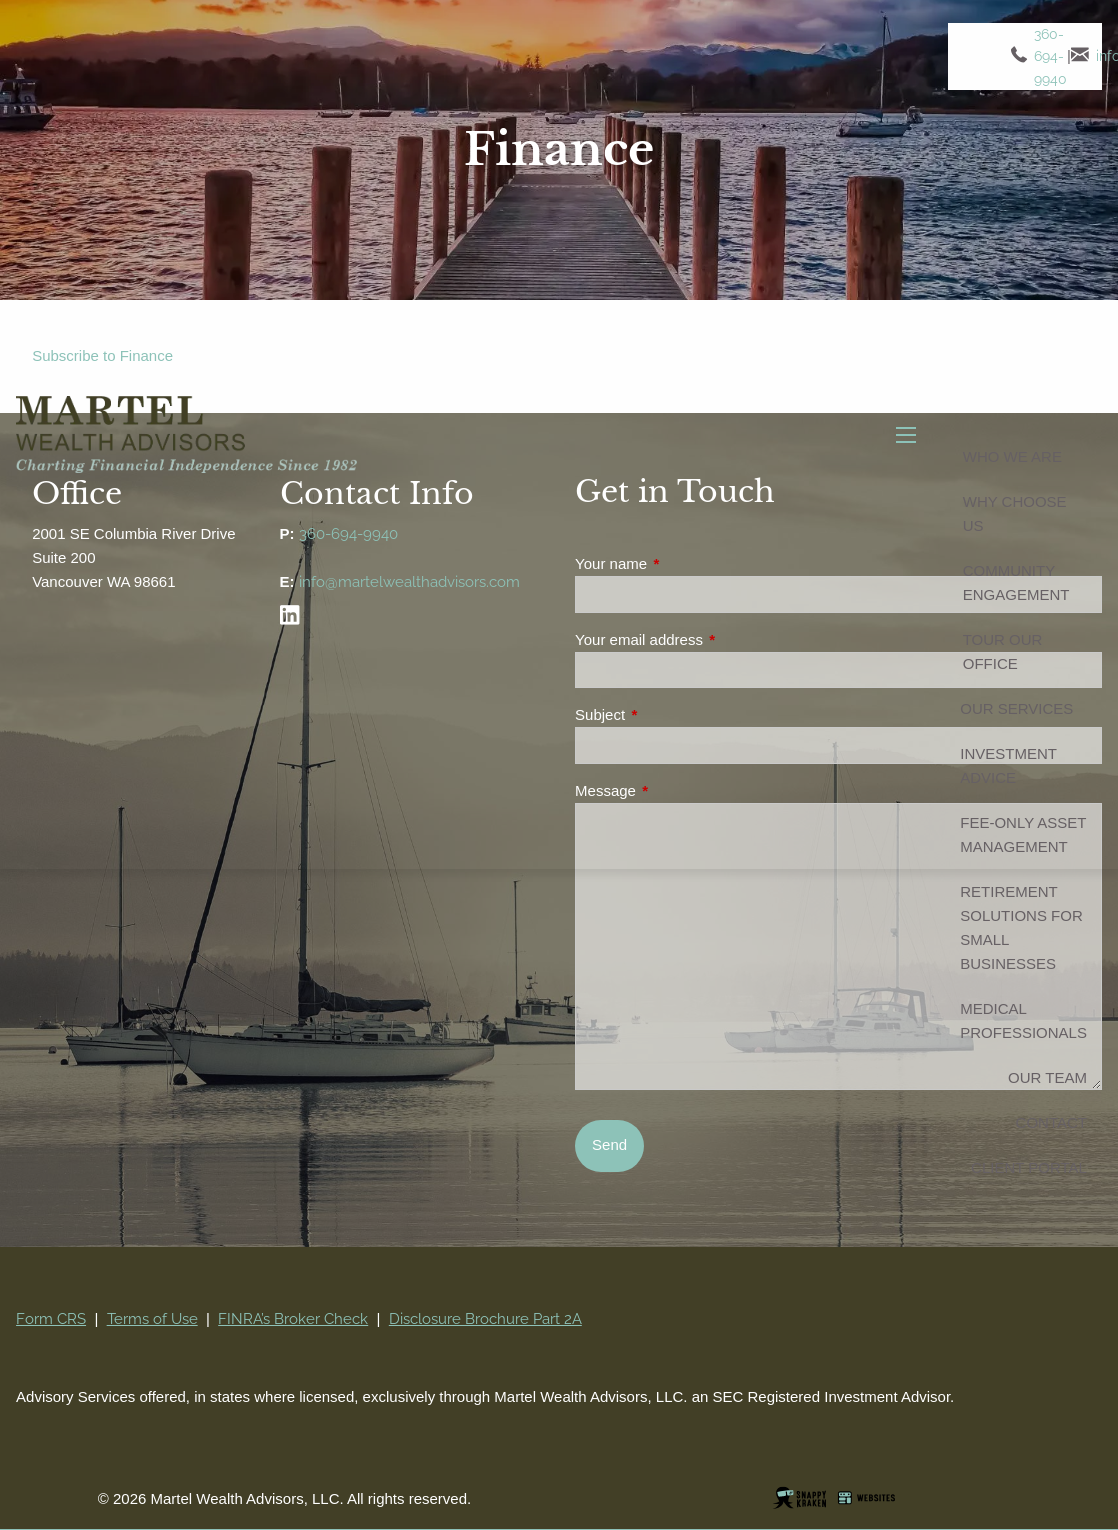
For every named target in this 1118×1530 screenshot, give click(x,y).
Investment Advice (1008, 767)
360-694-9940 (1052, 59)
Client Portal (1029, 1169)
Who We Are (1012, 458)
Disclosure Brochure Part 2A (485, 1319)
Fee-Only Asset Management (1023, 836)
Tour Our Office (1003, 653)
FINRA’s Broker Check (293, 1319)
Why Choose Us (1015, 515)
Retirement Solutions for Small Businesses (1021, 929)
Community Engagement (1016, 584)
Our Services (1016, 710)
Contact (1051, 1124)
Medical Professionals (1023, 1022)
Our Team (1047, 1079)
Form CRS (51, 1319)
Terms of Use (152, 1319)
